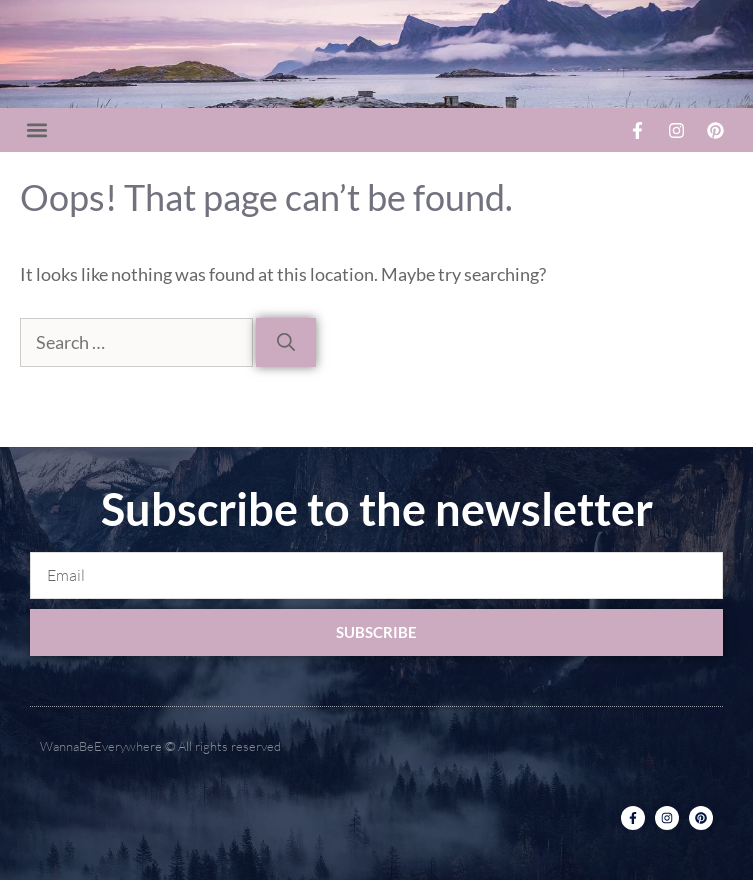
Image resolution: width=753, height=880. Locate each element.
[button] (36, 130)
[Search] (286, 342)
